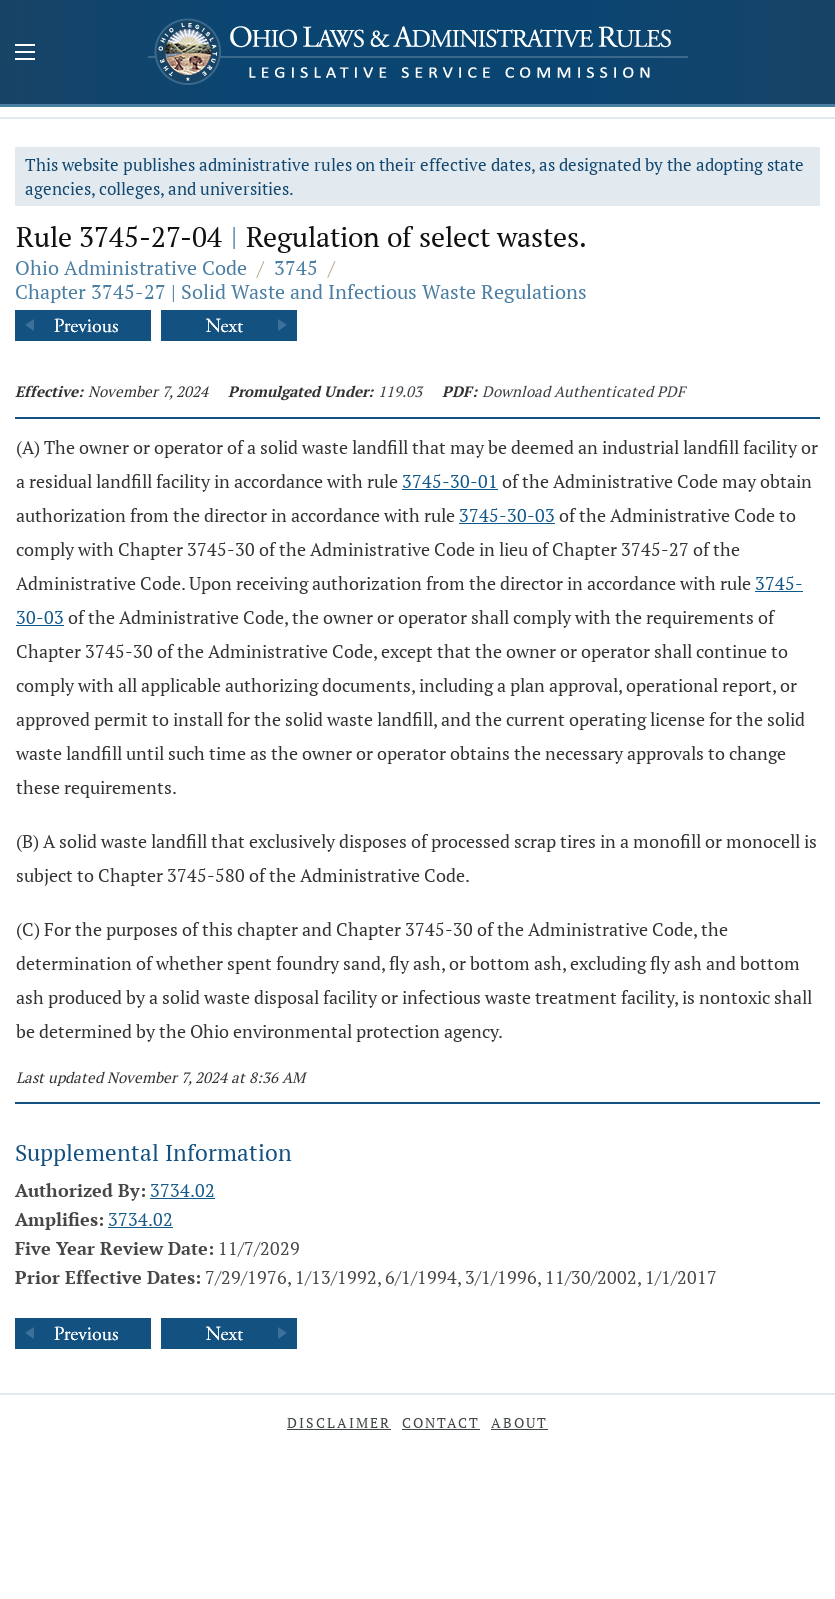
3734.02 (182, 1190)
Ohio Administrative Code (131, 267)
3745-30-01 (450, 481)
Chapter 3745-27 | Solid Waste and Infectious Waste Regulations (301, 291)
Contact (441, 1422)
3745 (296, 267)
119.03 (400, 391)
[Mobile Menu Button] (25, 54)
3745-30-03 (507, 515)
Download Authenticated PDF (583, 391)
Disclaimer (339, 1422)
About (519, 1422)
